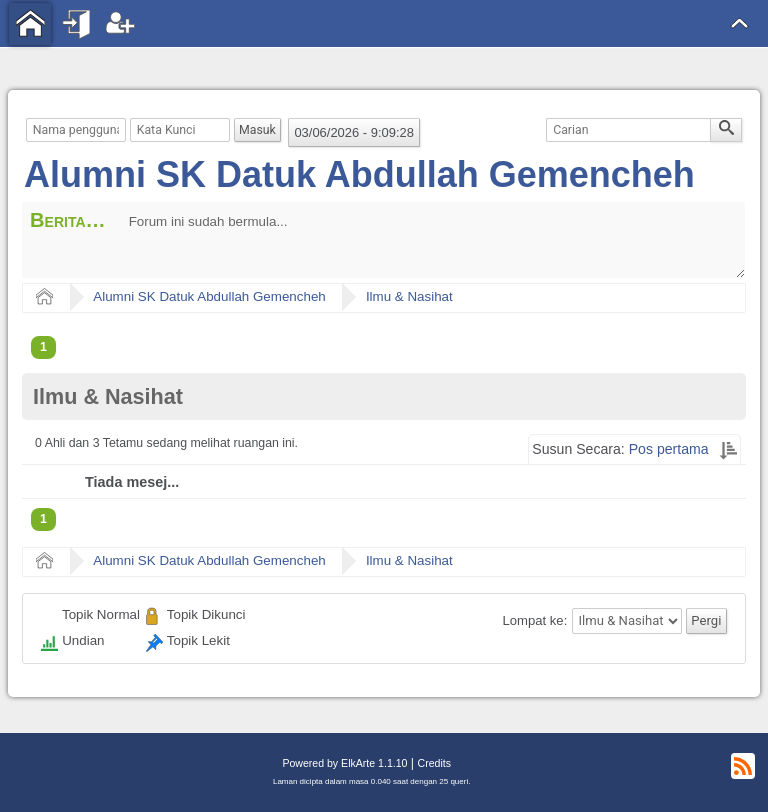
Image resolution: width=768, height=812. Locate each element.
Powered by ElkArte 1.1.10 (344, 763)
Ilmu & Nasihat (409, 296)
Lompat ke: (535, 620)
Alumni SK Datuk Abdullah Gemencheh (359, 174)
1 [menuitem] (43, 347)
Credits (434, 763)
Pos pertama (669, 449)
